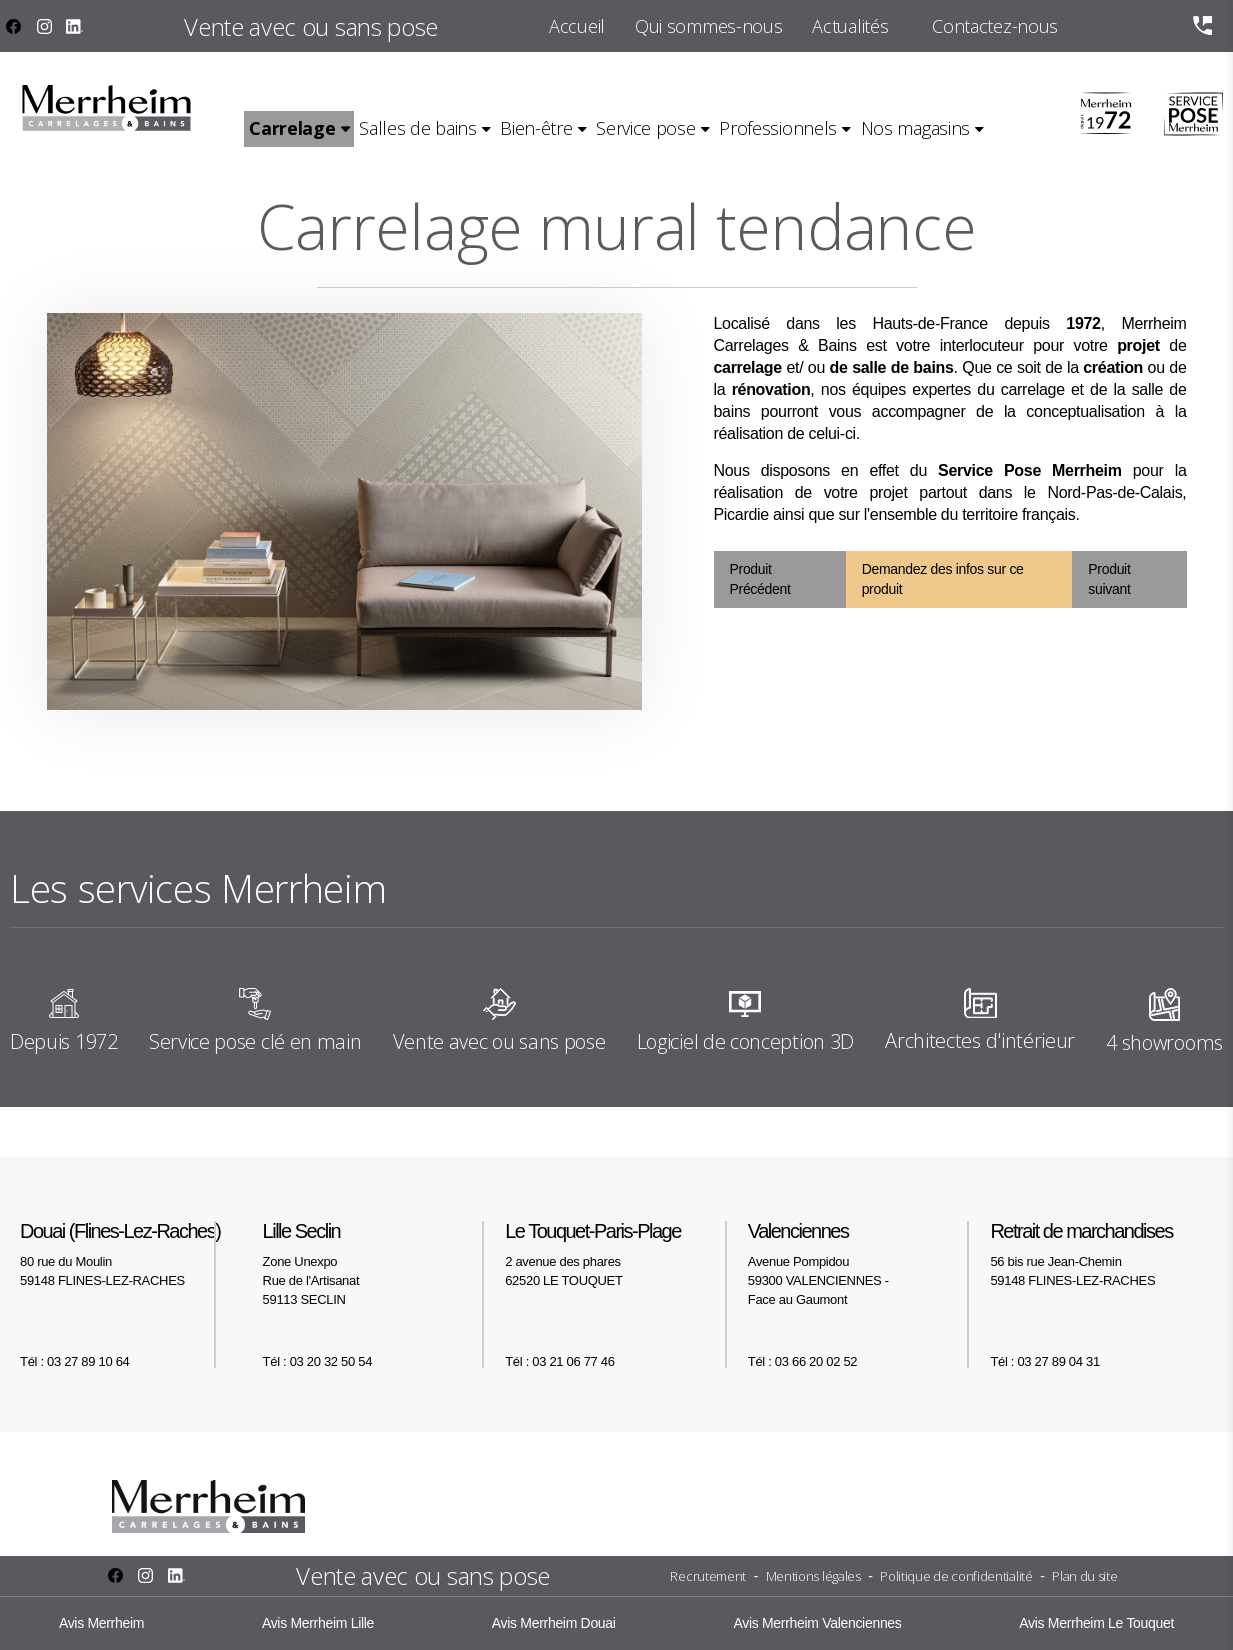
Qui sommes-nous (708, 26)
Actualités (850, 26)
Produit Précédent (760, 579)
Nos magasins (915, 128)
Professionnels (778, 128)
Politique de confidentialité (956, 1576)
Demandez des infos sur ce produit (943, 579)
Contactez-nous (995, 26)
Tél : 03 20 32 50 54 (317, 1361)
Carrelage (292, 128)
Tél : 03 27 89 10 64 (74, 1361)
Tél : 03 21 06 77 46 (559, 1361)
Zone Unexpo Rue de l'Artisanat (374, 1263)
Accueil (577, 26)
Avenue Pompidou (859, 1263)
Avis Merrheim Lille (318, 1623)
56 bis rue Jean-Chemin (1101, 1253)
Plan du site (1084, 1576)
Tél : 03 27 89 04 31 (1044, 1361)
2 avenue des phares (616, 1253)
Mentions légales (813, 1576)
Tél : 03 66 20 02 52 (802, 1361)
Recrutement (708, 1576)
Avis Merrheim (101, 1623)
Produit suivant (1109, 579)
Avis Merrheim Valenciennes (817, 1623)
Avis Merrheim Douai (554, 1623)
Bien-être (536, 128)
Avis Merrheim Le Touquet (1096, 1623)
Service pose (645, 128)
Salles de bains (417, 128)
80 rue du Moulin (131, 1253)
